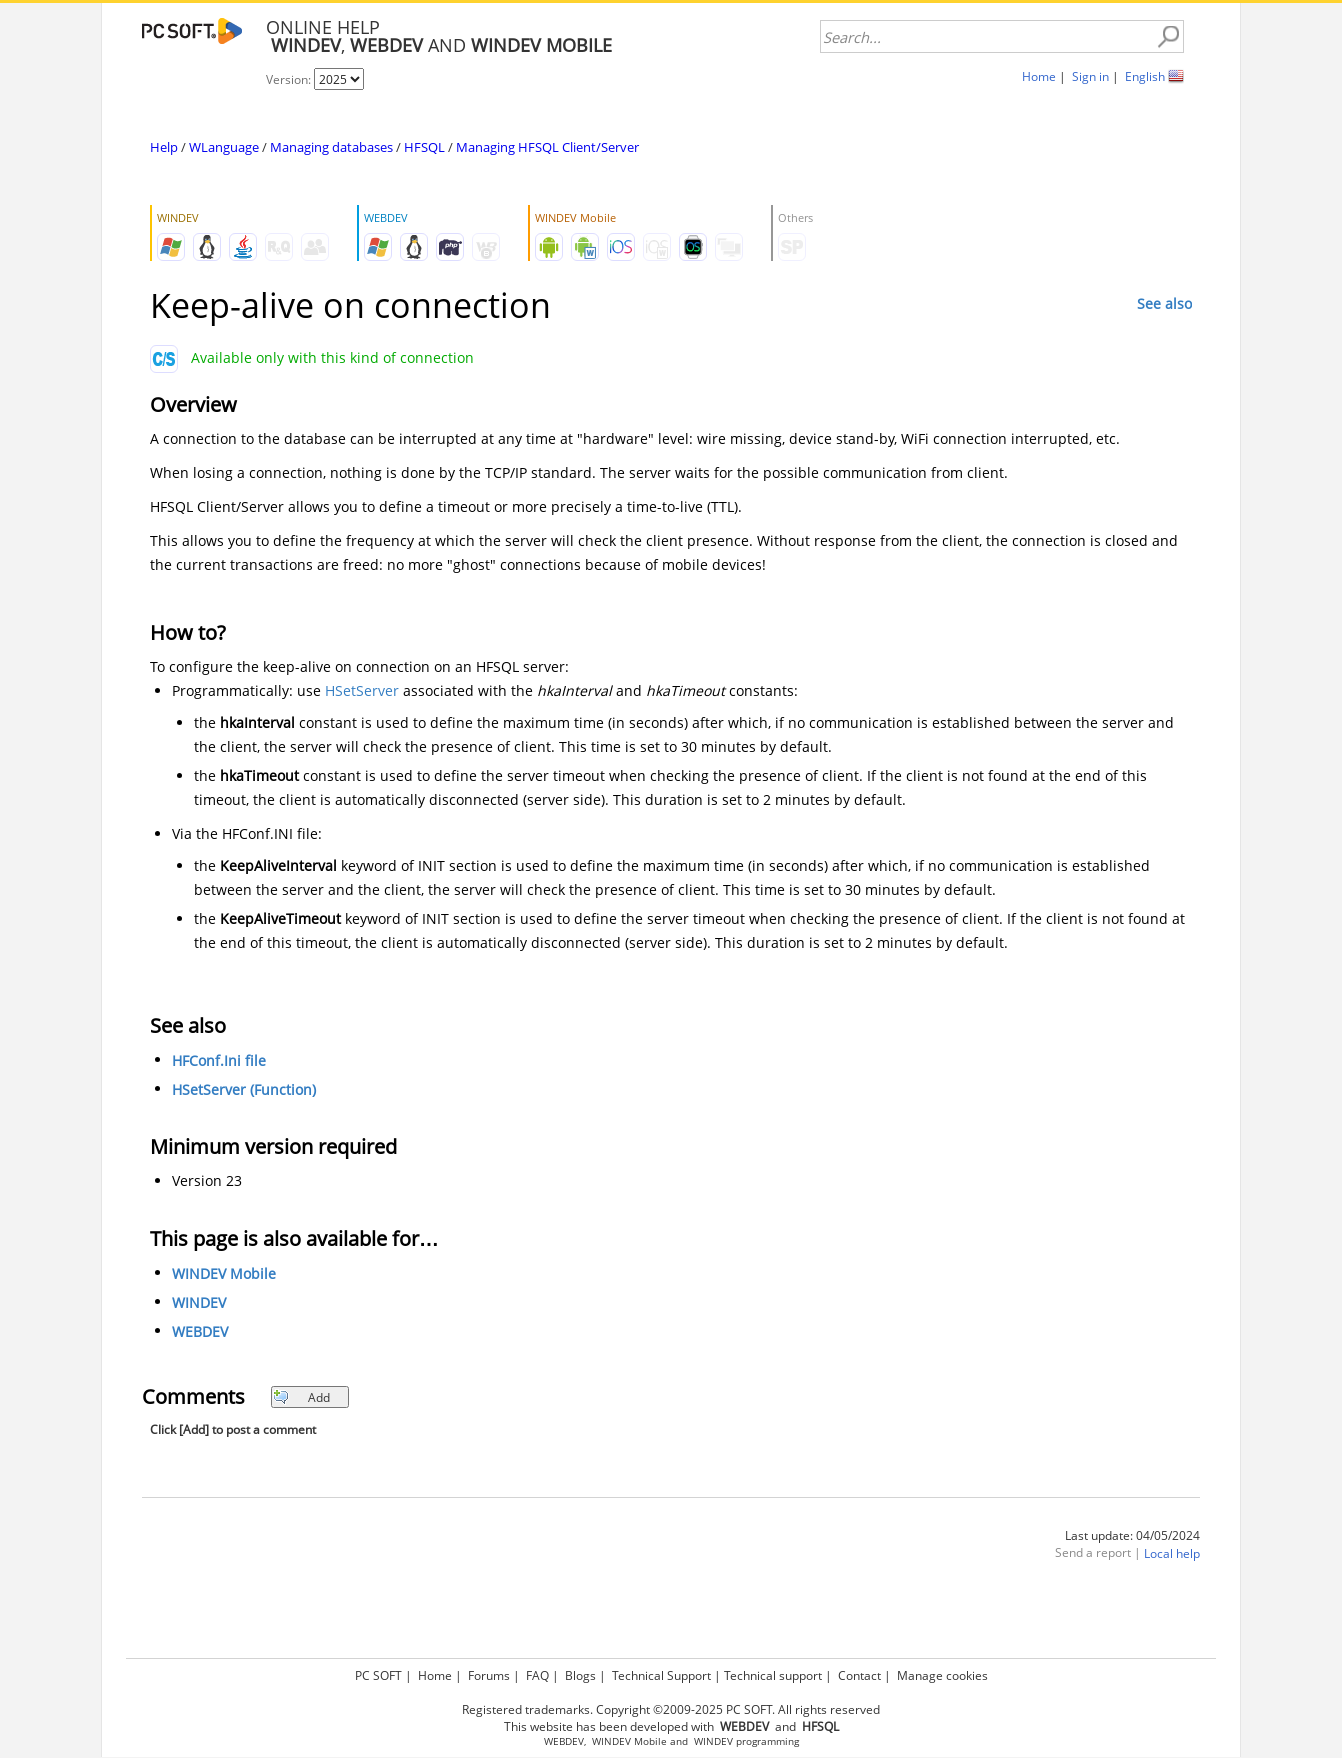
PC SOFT (378, 1675)
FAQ (537, 1675)
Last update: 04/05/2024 (1132, 1535)
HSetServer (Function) (244, 1089)
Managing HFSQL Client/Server (547, 147)
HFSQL (424, 147)
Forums (489, 1675)
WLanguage (224, 147)
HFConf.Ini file (219, 1060)
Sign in (1090, 76)
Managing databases (331, 147)
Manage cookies (942, 1675)
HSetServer (362, 690)
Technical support (773, 1675)
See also (1164, 303)
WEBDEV (200, 1331)
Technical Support (661, 1675)
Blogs (580, 1675)
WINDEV (199, 1302)
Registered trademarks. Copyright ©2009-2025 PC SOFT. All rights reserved (671, 1709)
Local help (1172, 1553)
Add (301, 1397)
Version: (290, 79)
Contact (859, 1675)
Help (164, 147)
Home (1039, 76)
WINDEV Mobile (224, 1273)
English (1145, 76)
